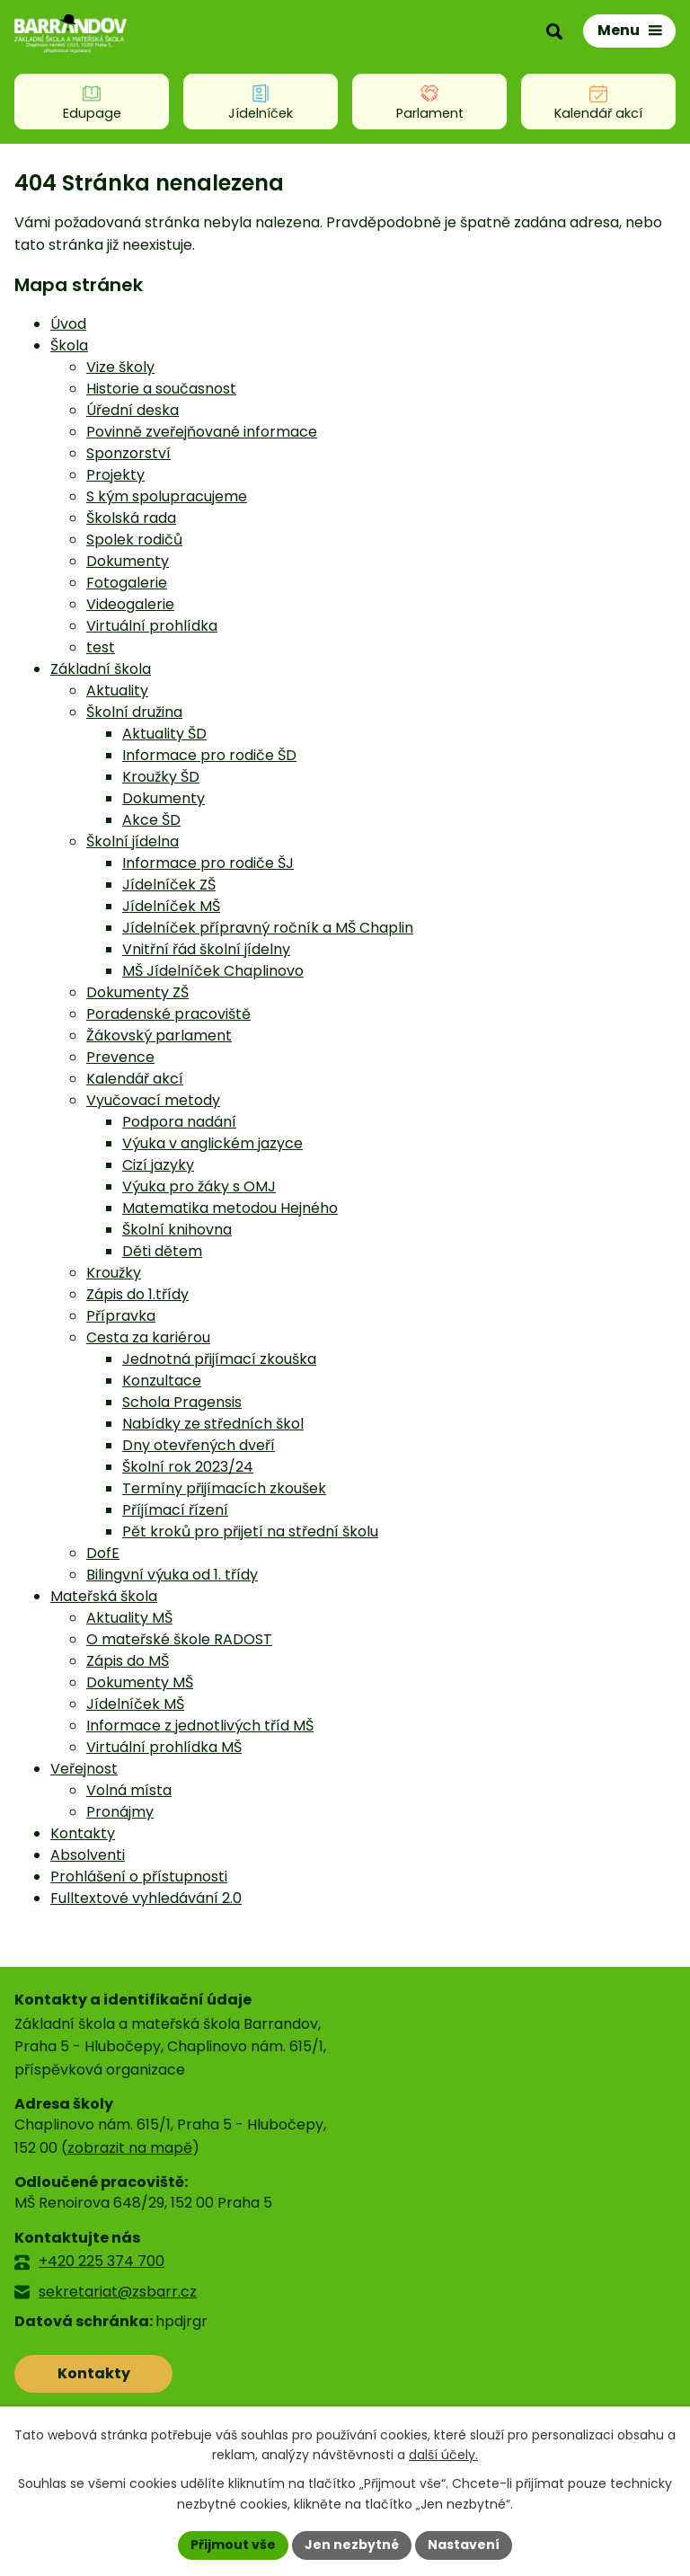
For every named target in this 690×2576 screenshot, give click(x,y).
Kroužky (113, 1272)
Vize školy (120, 367)
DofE (102, 1553)
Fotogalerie (126, 582)
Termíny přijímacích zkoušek (224, 1488)
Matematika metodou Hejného (230, 1208)
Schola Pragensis (182, 1402)
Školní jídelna (132, 841)
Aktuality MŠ (129, 1617)
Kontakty (82, 1833)
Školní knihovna (177, 1229)
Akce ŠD (151, 820)
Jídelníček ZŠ (169, 884)
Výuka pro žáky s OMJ (199, 1186)
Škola (69, 345)
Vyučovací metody (153, 1100)
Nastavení (464, 2545)
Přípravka (120, 1316)
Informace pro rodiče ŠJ (208, 863)
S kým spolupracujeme (166, 496)
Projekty (115, 475)
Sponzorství (128, 453)
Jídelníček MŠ (171, 906)
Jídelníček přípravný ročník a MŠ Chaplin (267, 927)
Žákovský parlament (159, 1035)
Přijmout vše (233, 2545)
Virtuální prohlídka (151, 625)
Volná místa (129, 1790)
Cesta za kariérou (148, 1337)
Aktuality (117, 690)
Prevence (120, 1057)
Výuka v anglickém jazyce (212, 1143)
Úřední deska (132, 410)
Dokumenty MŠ (139, 1682)
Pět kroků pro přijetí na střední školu (250, 1531)
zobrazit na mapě (129, 2148)
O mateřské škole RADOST (179, 1639)
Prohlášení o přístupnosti (138, 1876)
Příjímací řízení (175, 1510)
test (100, 647)
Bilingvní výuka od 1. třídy (172, 1574)
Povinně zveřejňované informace (201, 431)
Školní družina (134, 712)
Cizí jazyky (158, 1165)
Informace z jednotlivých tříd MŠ (200, 1725)
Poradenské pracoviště (168, 1014)
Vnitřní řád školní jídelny (206, 949)
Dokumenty (127, 561)
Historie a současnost (161, 388)
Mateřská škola (103, 1596)
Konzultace (161, 1380)
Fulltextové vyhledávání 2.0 (146, 1898)
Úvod (68, 324)
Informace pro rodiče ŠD (209, 755)
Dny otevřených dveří (198, 1445)
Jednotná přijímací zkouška (219, 1359)
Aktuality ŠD (164, 733)
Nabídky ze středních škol (213, 1423)
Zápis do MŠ (127, 1661)
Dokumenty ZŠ (137, 992)
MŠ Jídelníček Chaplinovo (213, 970)
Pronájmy (120, 1811)
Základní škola (100, 669)
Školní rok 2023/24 (187, 1466)
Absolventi (87, 1855)
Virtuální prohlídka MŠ (164, 1747)
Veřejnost (84, 1768)
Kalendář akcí (134, 1078)
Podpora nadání (179, 1121)
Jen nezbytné (352, 2545)
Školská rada (131, 518)
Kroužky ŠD (160, 776)
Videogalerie (130, 604)
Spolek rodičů (134, 539)
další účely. (443, 2456)
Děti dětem (162, 1251)
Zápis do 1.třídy (137, 1294)
